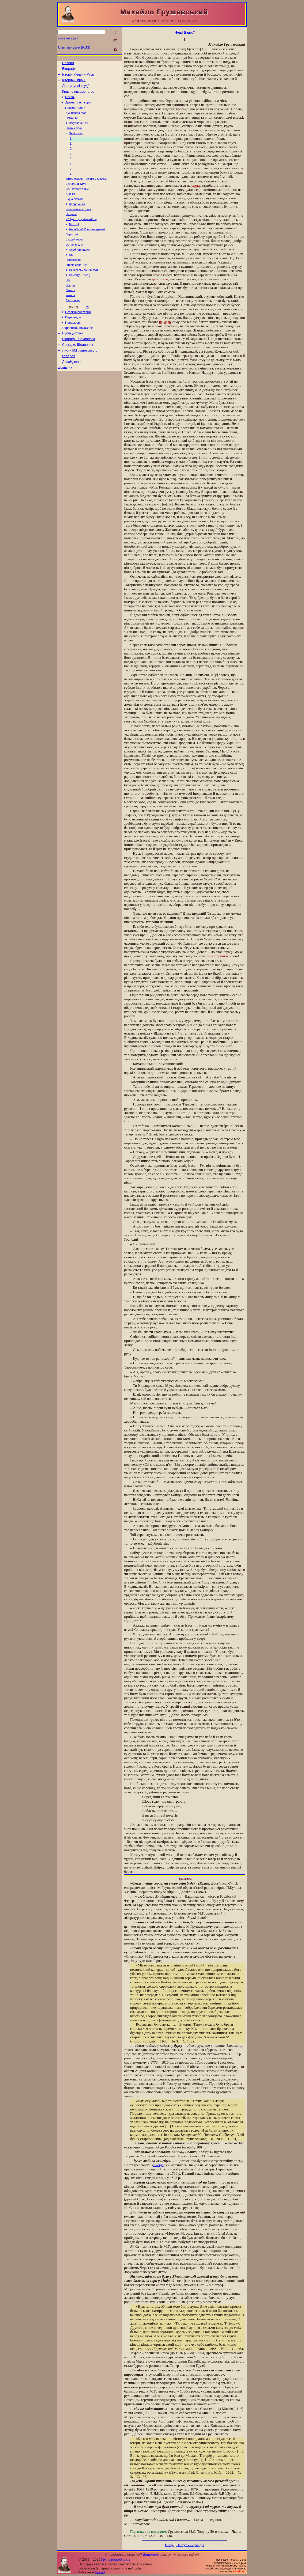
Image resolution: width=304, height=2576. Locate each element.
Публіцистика (72, 358)
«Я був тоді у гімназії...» (81, 234)
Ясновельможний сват (83, 289)
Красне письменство (78, 95)
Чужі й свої (76, 141)
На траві (71, 228)
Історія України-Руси (78, 76)
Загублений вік (78, 130)
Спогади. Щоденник (77, 371)
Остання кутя (74, 261)
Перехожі (72, 250)
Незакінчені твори (78, 334)
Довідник (65, 396)
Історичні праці (74, 82)
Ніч (68, 300)
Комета (70, 316)
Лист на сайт (68, 38)
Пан (71, 272)
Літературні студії (75, 89)
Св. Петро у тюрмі (77, 201)
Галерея (68, 383)
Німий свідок (74, 135)
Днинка (70, 206)
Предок (70, 305)
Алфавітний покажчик (77, 352)
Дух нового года (76, 119)
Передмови (73, 346)
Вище (169, 2545)
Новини (68, 63)
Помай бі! (72, 124)
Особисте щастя (80, 267)
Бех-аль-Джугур (76, 195)
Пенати (70, 311)
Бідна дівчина (74, 212)
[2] (87, 328)
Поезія (70, 101)
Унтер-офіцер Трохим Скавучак (86, 190)
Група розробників (115, 2559)
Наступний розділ (190, 2545)
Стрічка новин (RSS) (74, 47)
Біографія (69, 70)
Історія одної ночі (77, 283)
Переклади (73, 340)
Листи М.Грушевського (79, 377)
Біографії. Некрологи (78, 364)
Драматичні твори (78, 107)
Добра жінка (77, 217)
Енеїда (158, 2165)
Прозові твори (75, 113)
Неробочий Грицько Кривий (87, 245)
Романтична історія (78, 223)
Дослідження (72, 390)
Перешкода (73, 278)
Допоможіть (152, 2554)
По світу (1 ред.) (79, 294)
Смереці (100, 2572)
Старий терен (75, 256)
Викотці (74, 239)
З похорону (73, 322)
